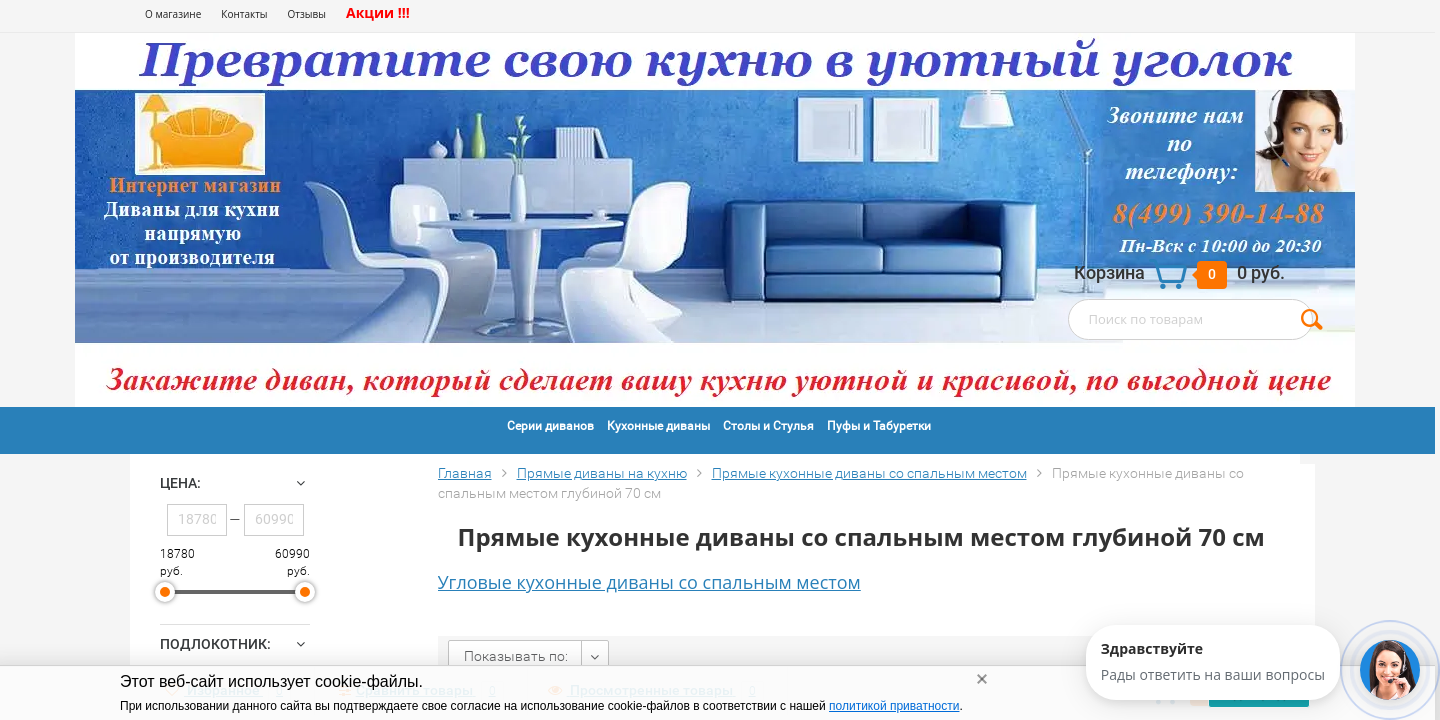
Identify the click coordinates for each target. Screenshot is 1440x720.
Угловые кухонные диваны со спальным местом (649, 582)
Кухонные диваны (658, 426)
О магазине (173, 14)
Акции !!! (378, 12)
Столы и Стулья (768, 426)
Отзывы (307, 14)
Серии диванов (550, 426)
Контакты (244, 14)
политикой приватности (894, 706)
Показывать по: (516, 656)
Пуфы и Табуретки (879, 426)
